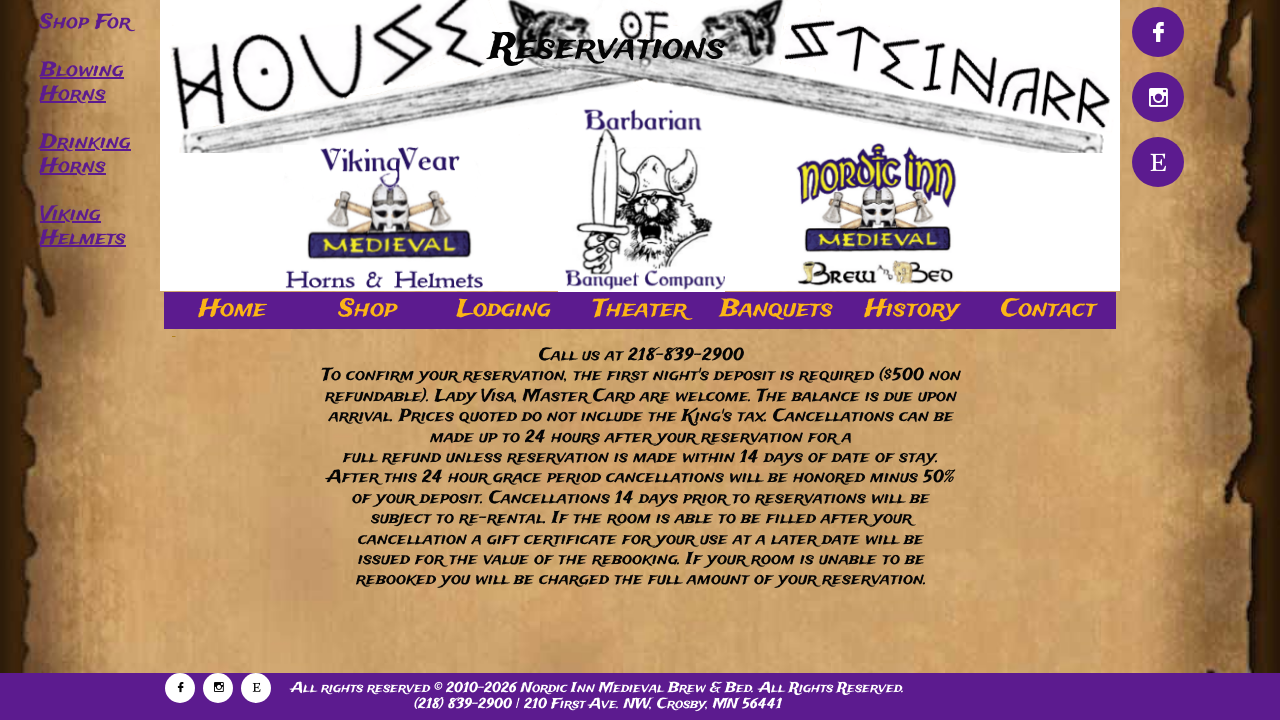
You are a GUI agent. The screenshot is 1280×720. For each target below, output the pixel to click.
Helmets (83, 238)
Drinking (85, 142)
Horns (73, 166)
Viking (70, 214)
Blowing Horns (82, 82)
